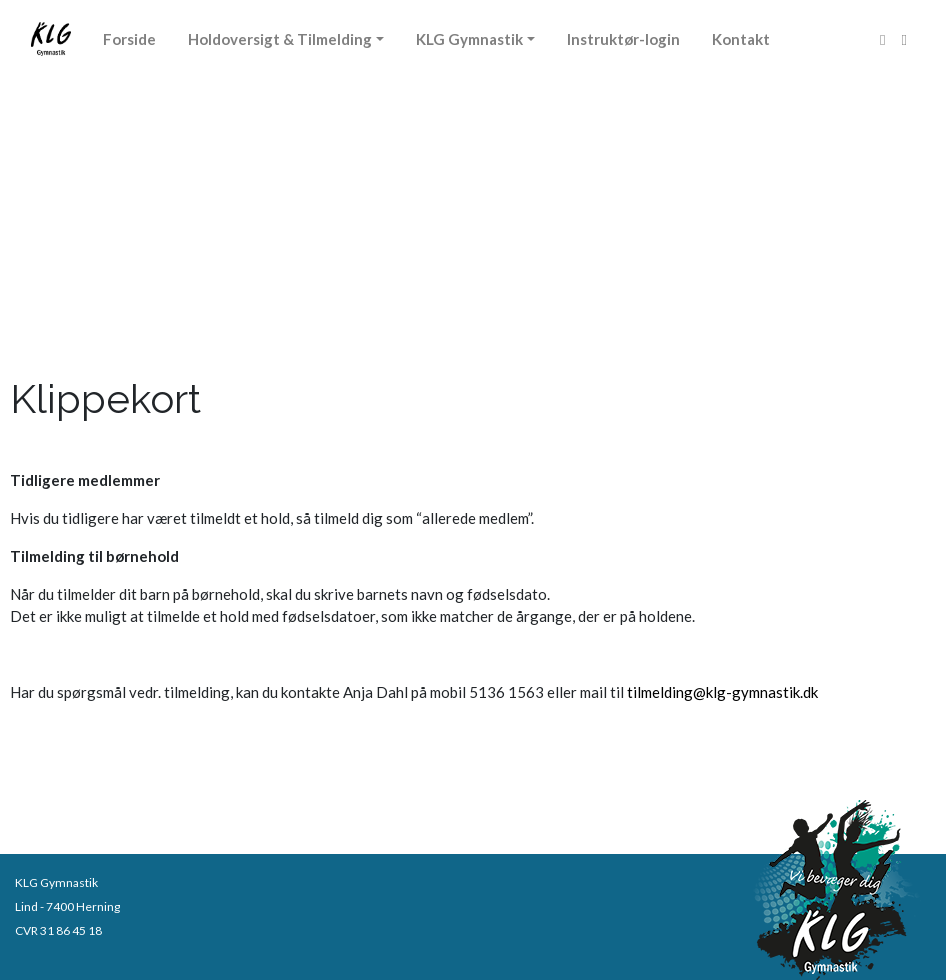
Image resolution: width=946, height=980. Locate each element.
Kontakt (741, 39)
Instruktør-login (623, 39)
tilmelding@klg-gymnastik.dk (722, 692)
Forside (129, 39)
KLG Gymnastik (469, 39)
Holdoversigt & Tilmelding (280, 39)
